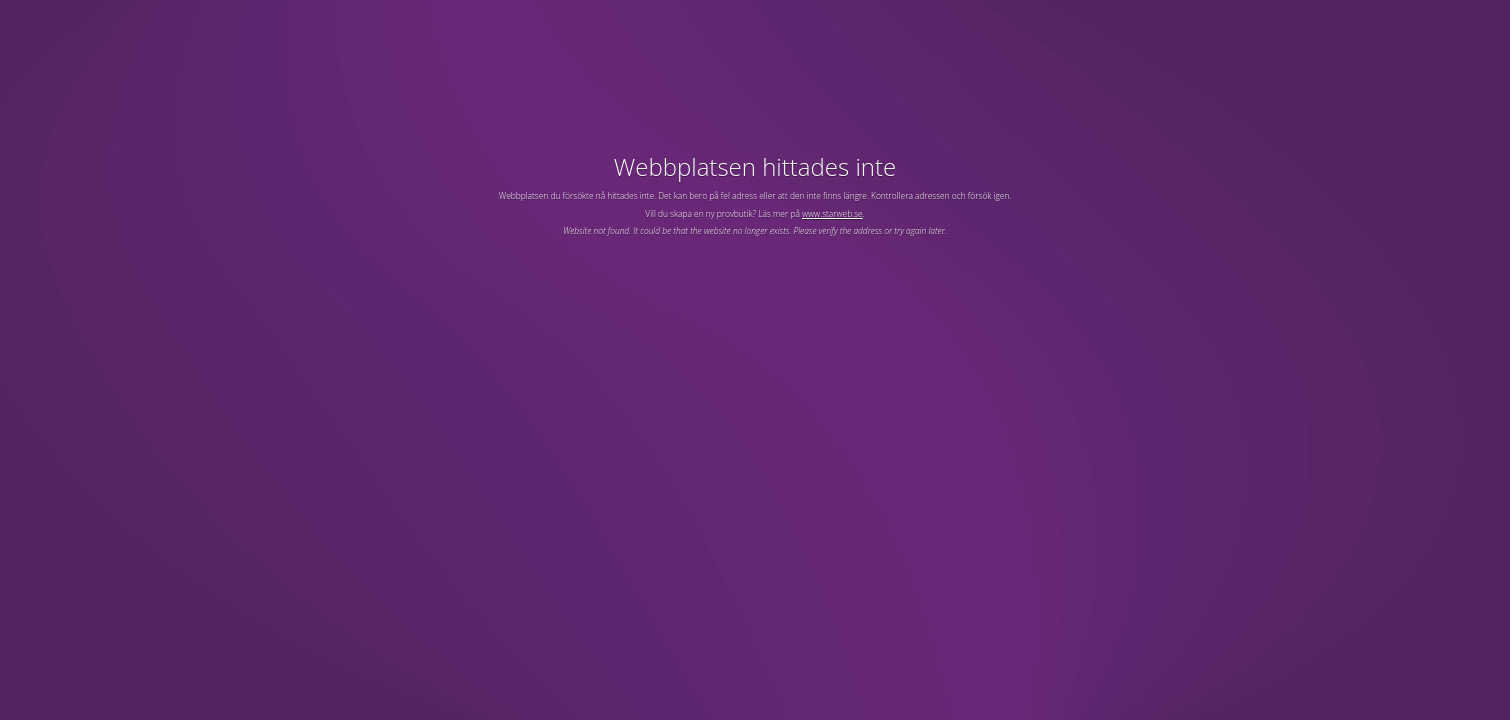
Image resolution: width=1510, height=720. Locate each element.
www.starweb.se (832, 213)
